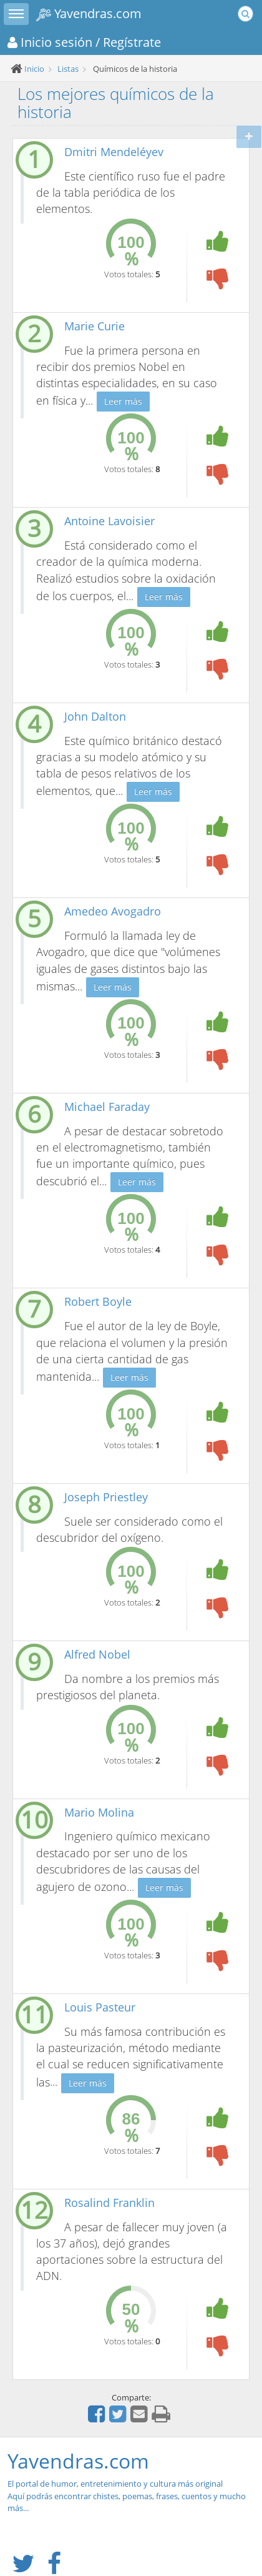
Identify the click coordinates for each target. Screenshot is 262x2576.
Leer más (123, 401)
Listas (68, 68)
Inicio (34, 68)
